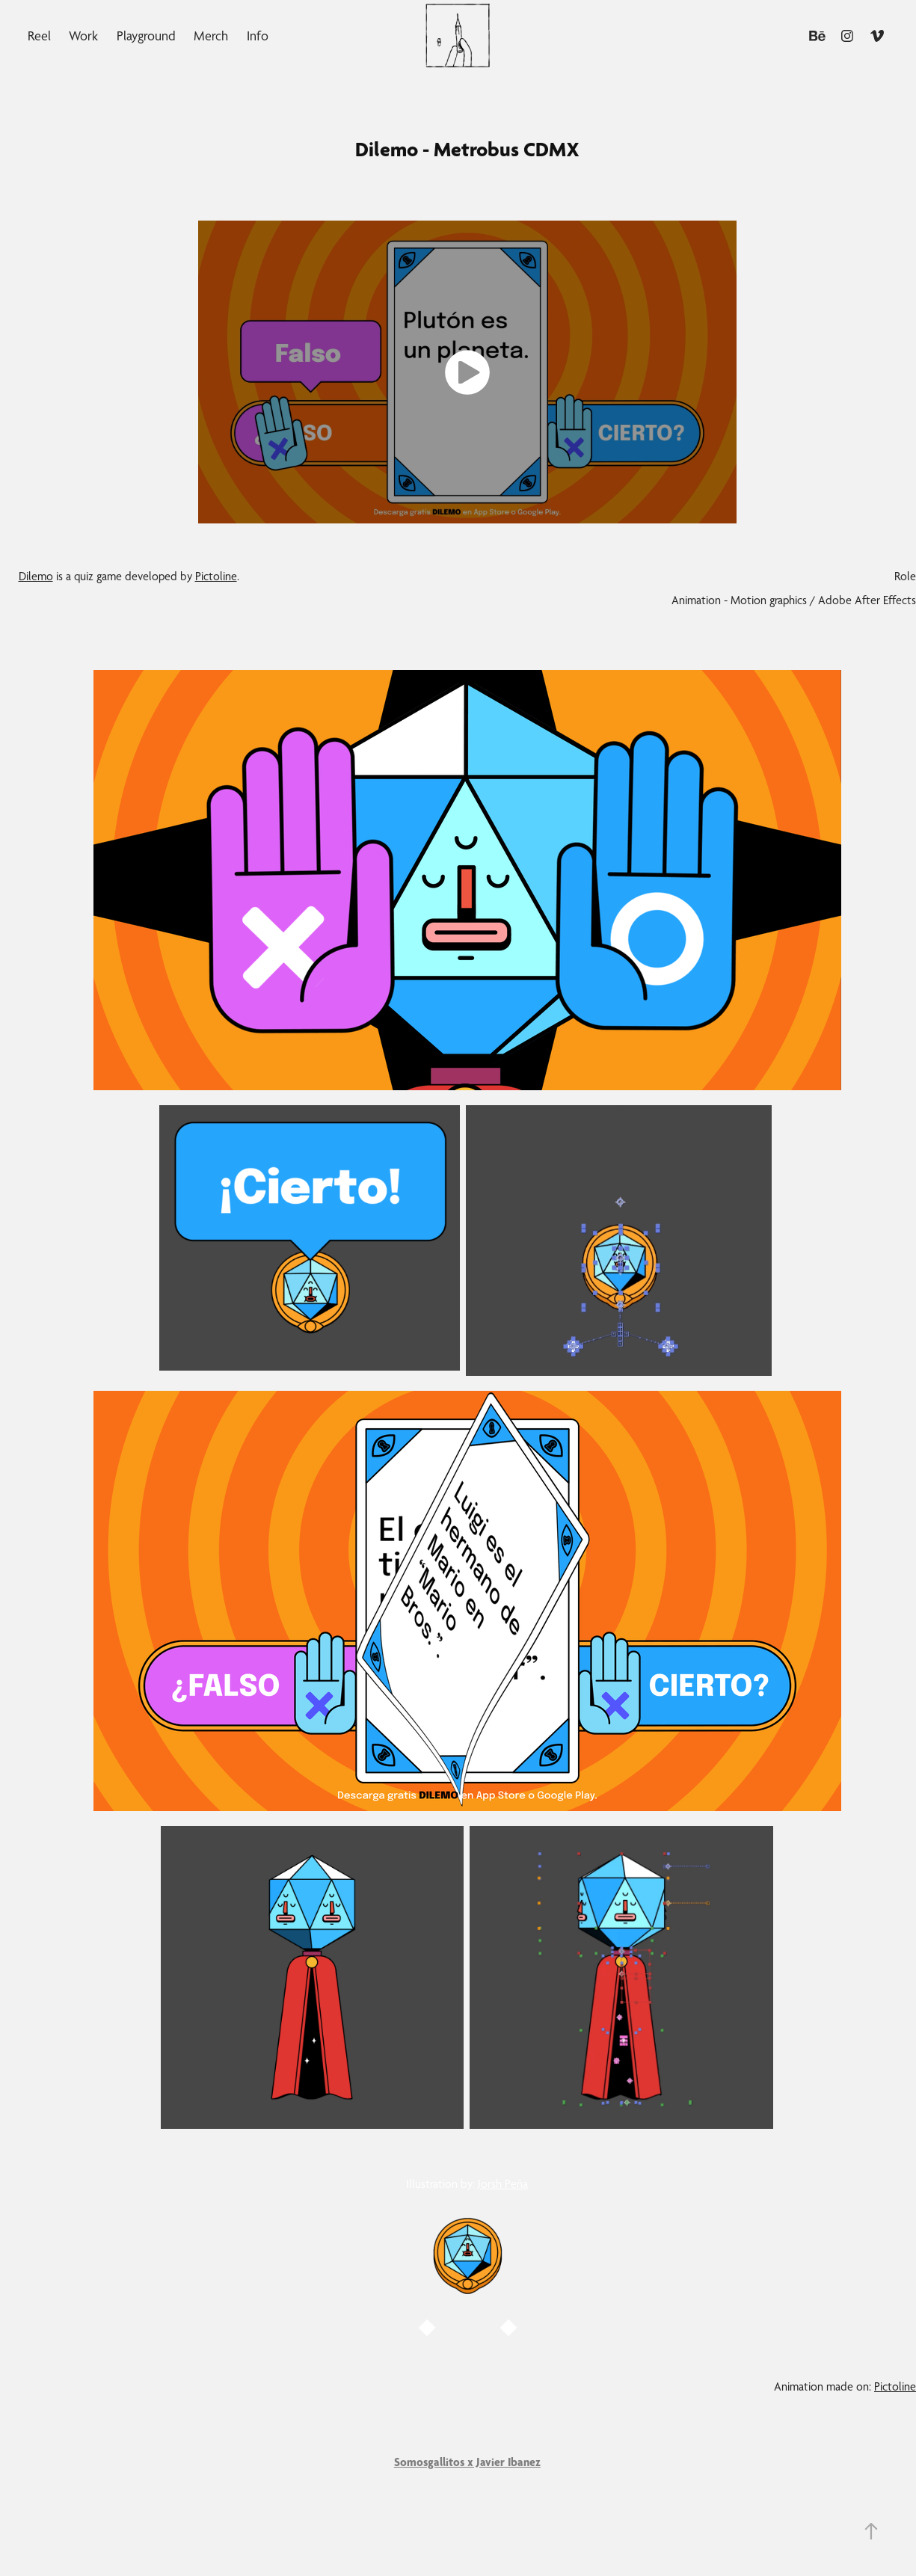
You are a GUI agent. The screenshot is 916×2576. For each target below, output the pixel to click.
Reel (39, 35)
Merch (211, 35)
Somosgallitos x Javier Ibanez (467, 2462)
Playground (146, 35)
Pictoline (216, 576)
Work (83, 35)
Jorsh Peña (503, 2184)
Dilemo (36, 576)
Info (257, 35)
